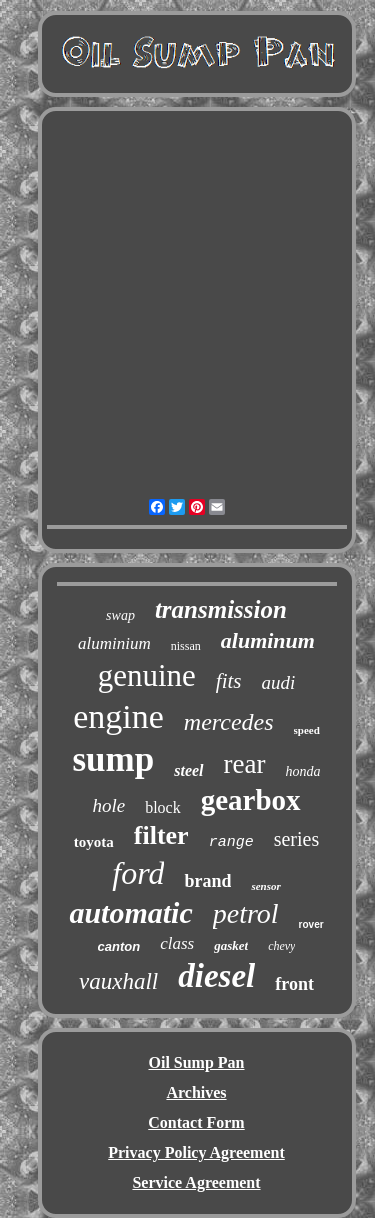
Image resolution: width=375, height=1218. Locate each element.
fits (229, 681)
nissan (186, 646)
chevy (281, 946)
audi (279, 682)
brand (207, 881)
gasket (231, 945)
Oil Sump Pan (196, 1062)
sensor (265, 886)
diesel (216, 976)
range (231, 842)
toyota (94, 842)
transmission (221, 609)
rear (245, 764)
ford (138, 873)
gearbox (251, 800)
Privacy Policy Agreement (196, 1152)
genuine (147, 675)
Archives (196, 1092)
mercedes (229, 722)
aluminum (268, 640)
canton (119, 946)
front (294, 984)
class (177, 943)
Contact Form (196, 1122)
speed (307, 730)
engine (118, 716)
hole (108, 805)
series (297, 839)
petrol (246, 913)
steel (188, 770)
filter (161, 835)
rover (311, 924)
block (163, 807)
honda (303, 771)
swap (120, 615)
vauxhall (118, 981)
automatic (130, 912)
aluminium (114, 643)
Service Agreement (196, 1182)
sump (114, 759)
